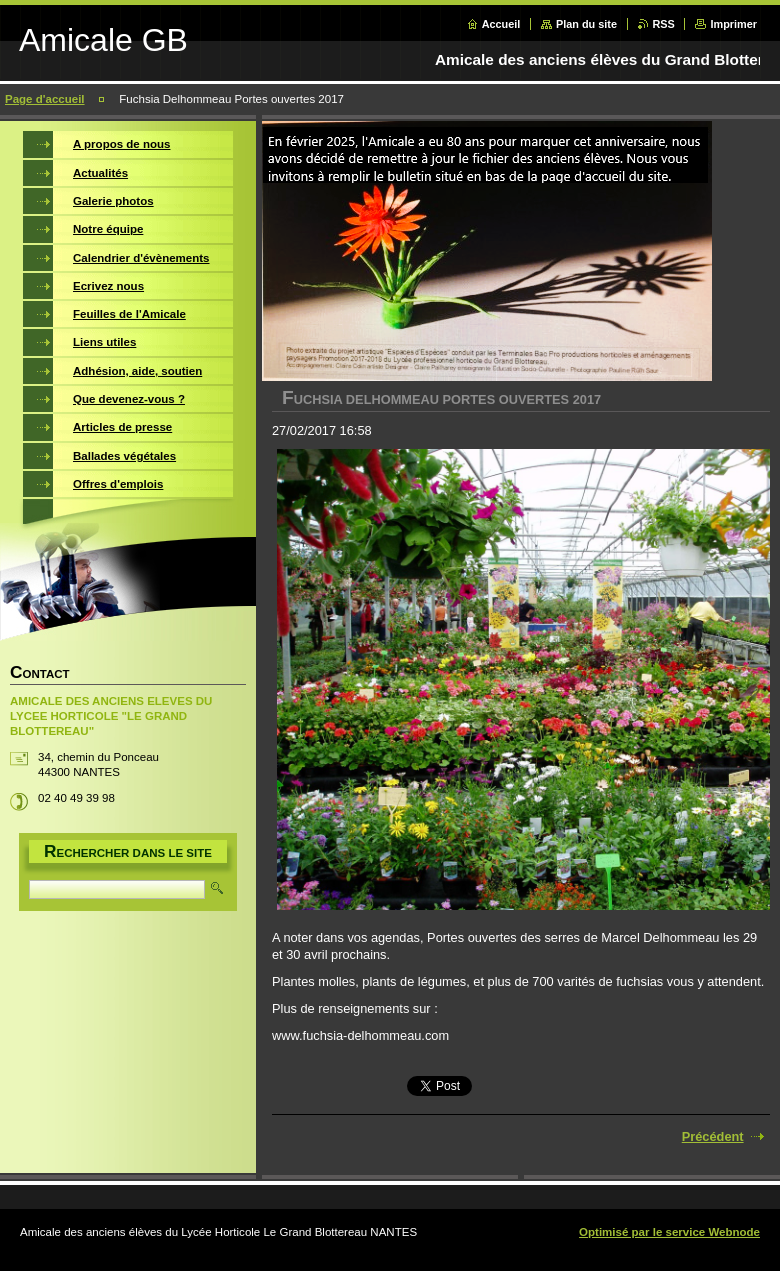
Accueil (501, 24)
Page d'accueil (45, 99)
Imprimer (733, 24)
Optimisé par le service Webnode (669, 1232)
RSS (664, 24)
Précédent (713, 1136)
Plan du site (586, 24)
